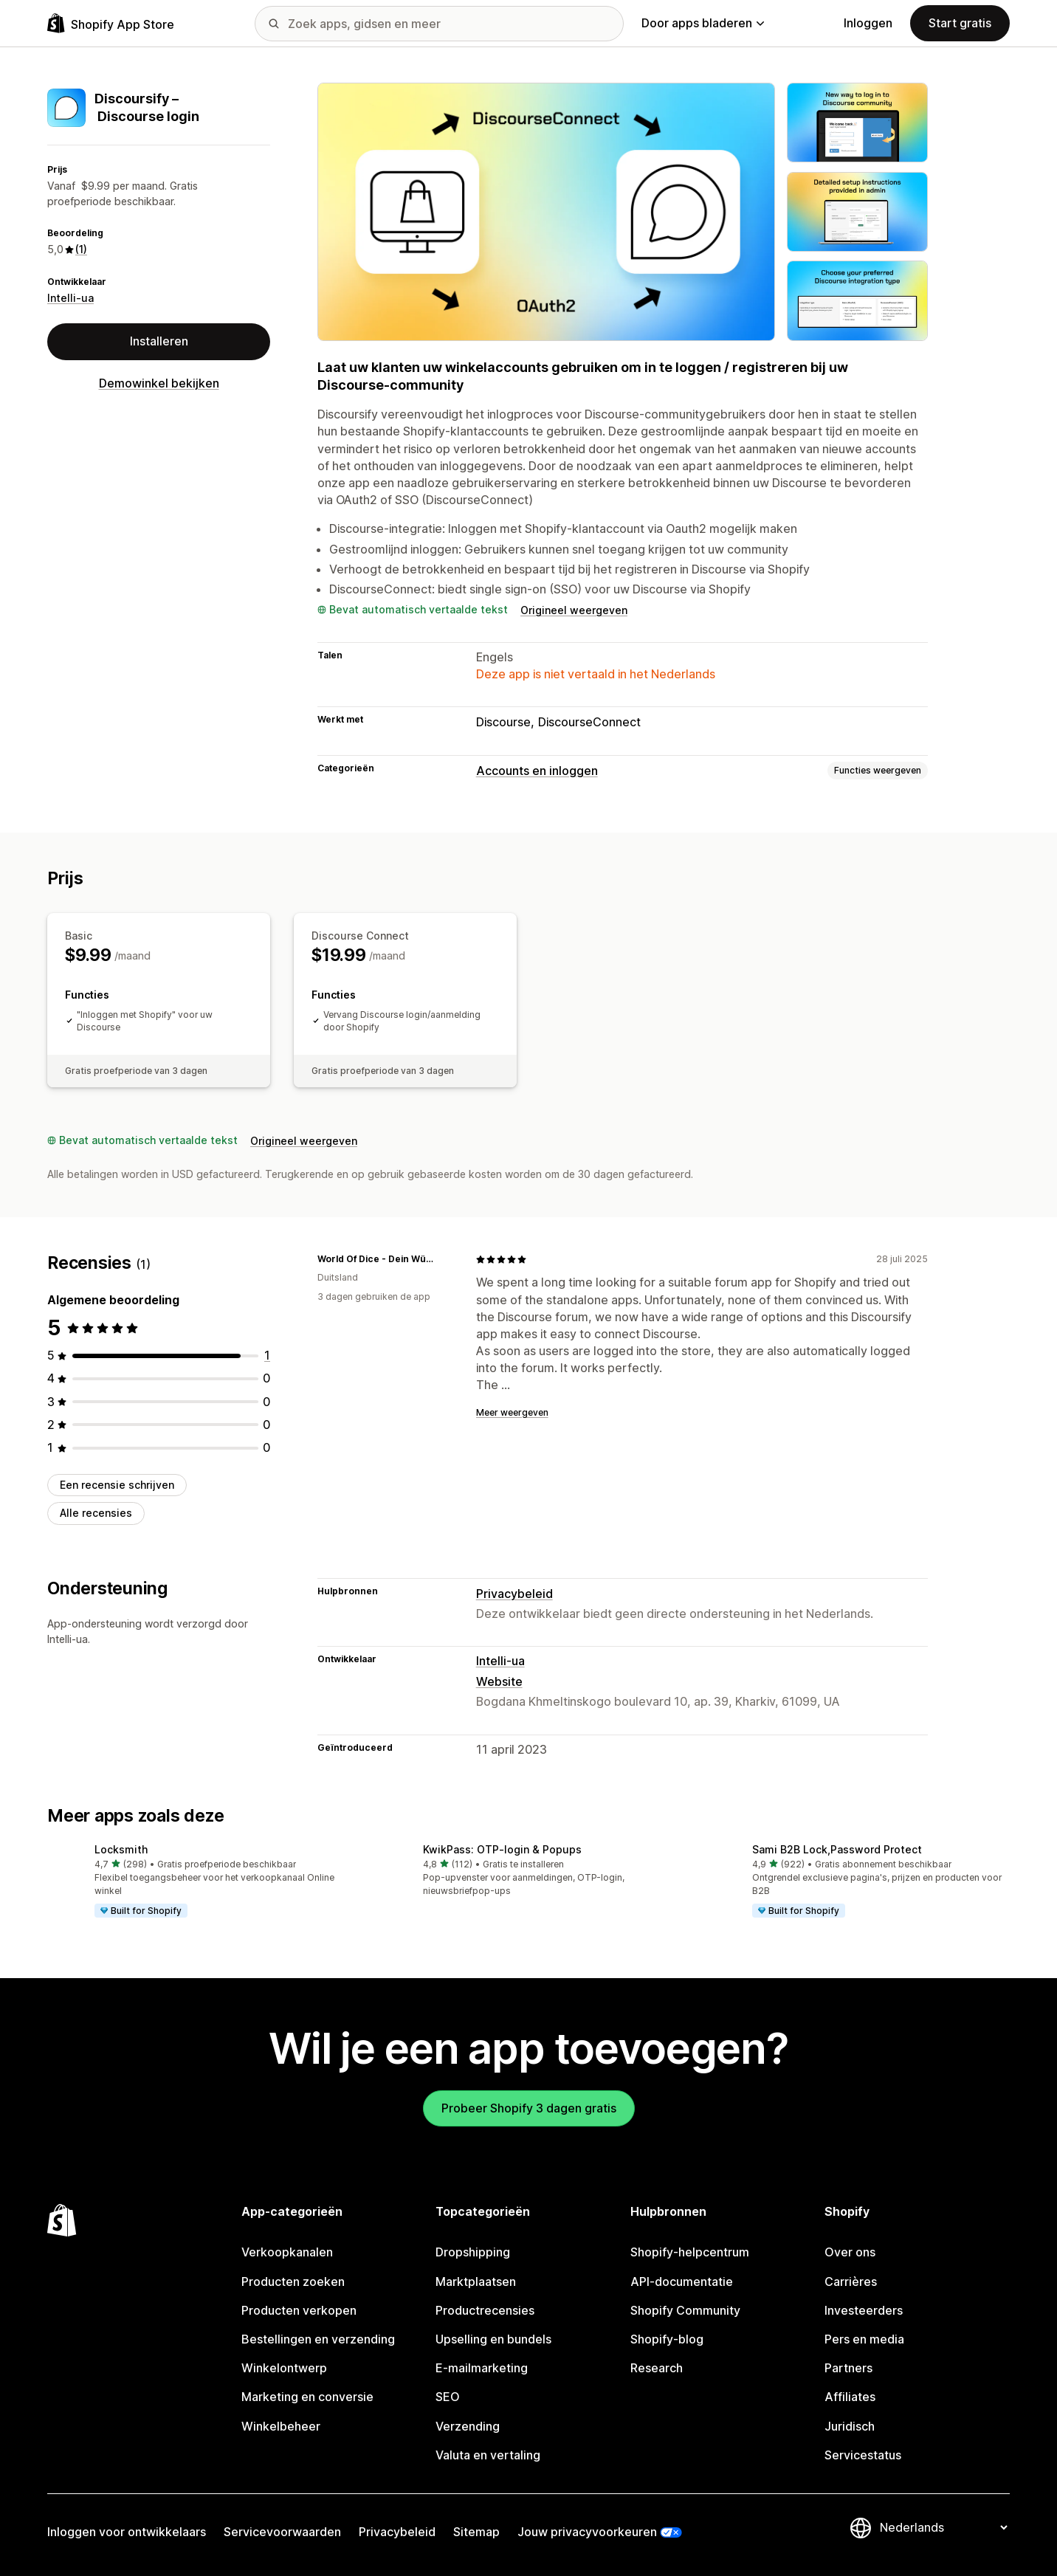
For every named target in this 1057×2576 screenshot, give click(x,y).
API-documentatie (681, 2281)
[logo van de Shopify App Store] (110, 23)
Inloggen (868, 23)
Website (499, 1681)
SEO (447, 2396)
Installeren (159, 341)
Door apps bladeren (702, 23)
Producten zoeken (293, 2281)
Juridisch (849, 2426)
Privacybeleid (514, 1593)
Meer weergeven (512, 1412)
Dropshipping (472, 2252)
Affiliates (849, 2396)
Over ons (849, 2252)
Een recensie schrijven (117, 1484)
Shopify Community (685, 2310)
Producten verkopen (299, 2310)
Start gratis (960, 23)
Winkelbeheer (280, 2426)
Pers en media (864, 2339)
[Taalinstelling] (943, 2527)
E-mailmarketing (481, 2367)
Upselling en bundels (493, 2339)
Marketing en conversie (307, 2396)
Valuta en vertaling (487, 2455)
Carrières (850, 2281)
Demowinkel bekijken (159, 383)
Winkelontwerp (284, 2367)
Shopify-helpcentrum (689, 2252)
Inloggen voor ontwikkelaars (126, 2531)
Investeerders (863, 2310)
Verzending (467, 2426)
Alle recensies (96, 1512)
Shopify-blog (666, 2339)
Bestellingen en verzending (318, 2339)
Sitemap (476, 2531)
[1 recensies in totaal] (267, 1355)
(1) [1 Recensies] (81, 249)
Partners (848, 2367)
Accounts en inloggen (537, 770)
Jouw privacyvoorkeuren (587, 2531)
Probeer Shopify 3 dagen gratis (528, 2108)
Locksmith (121, 1849)
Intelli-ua (70, 298)
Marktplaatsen (475, 2281)
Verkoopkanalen (287, 2252)
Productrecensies (484, 2310)
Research (656, 2367)
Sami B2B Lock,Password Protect (837, 1849)
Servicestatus (862, 2455)
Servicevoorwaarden (282, 2531)
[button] (199, 1882)
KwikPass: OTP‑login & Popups (502, 1849)
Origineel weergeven (573, 610)
